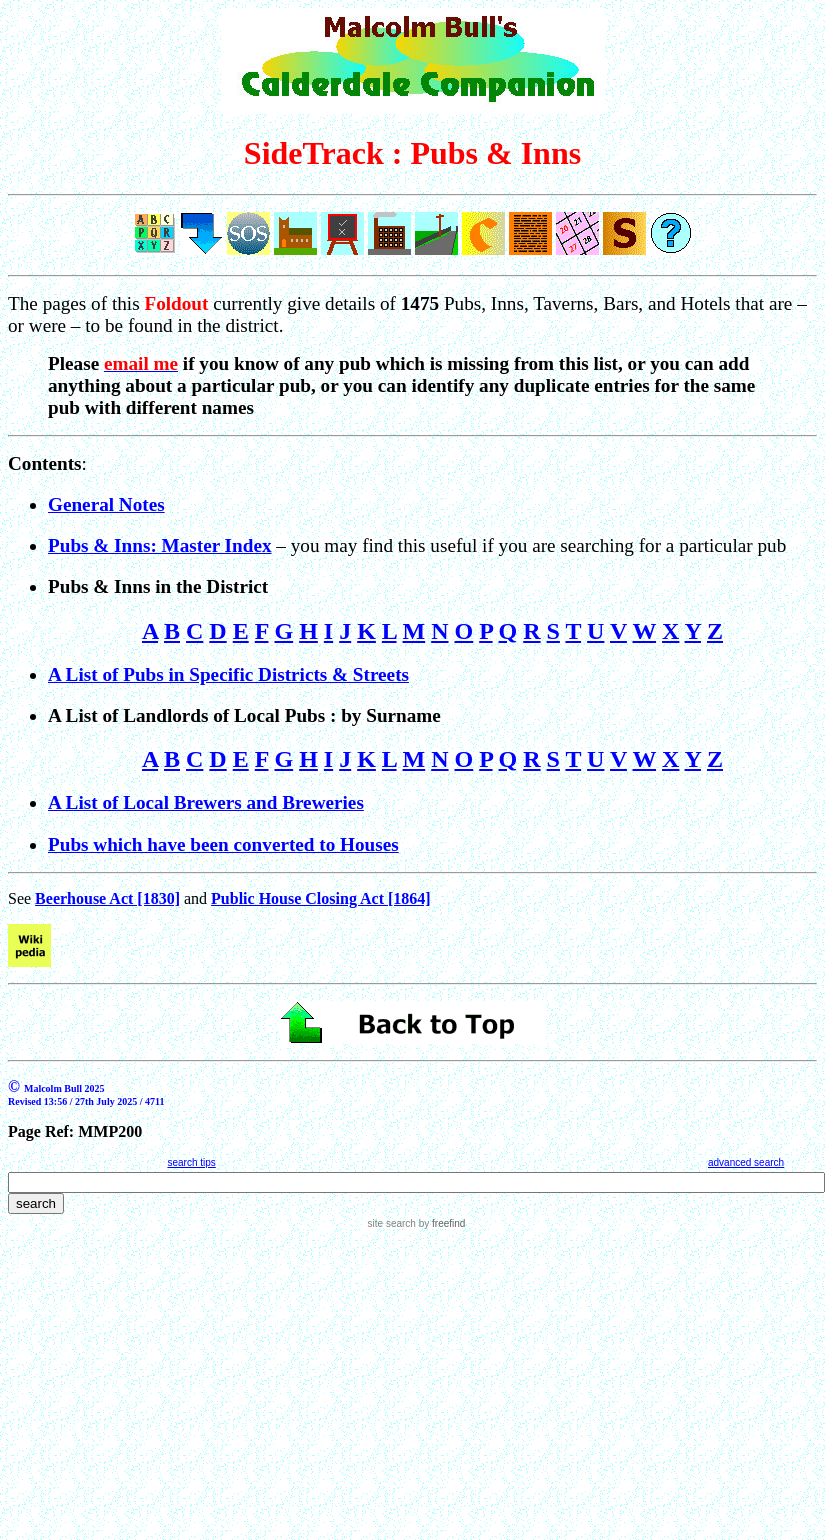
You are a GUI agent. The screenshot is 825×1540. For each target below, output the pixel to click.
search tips (191, 1162)
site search (392, 1223)
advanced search (746, 1162)
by (440, 1223)
